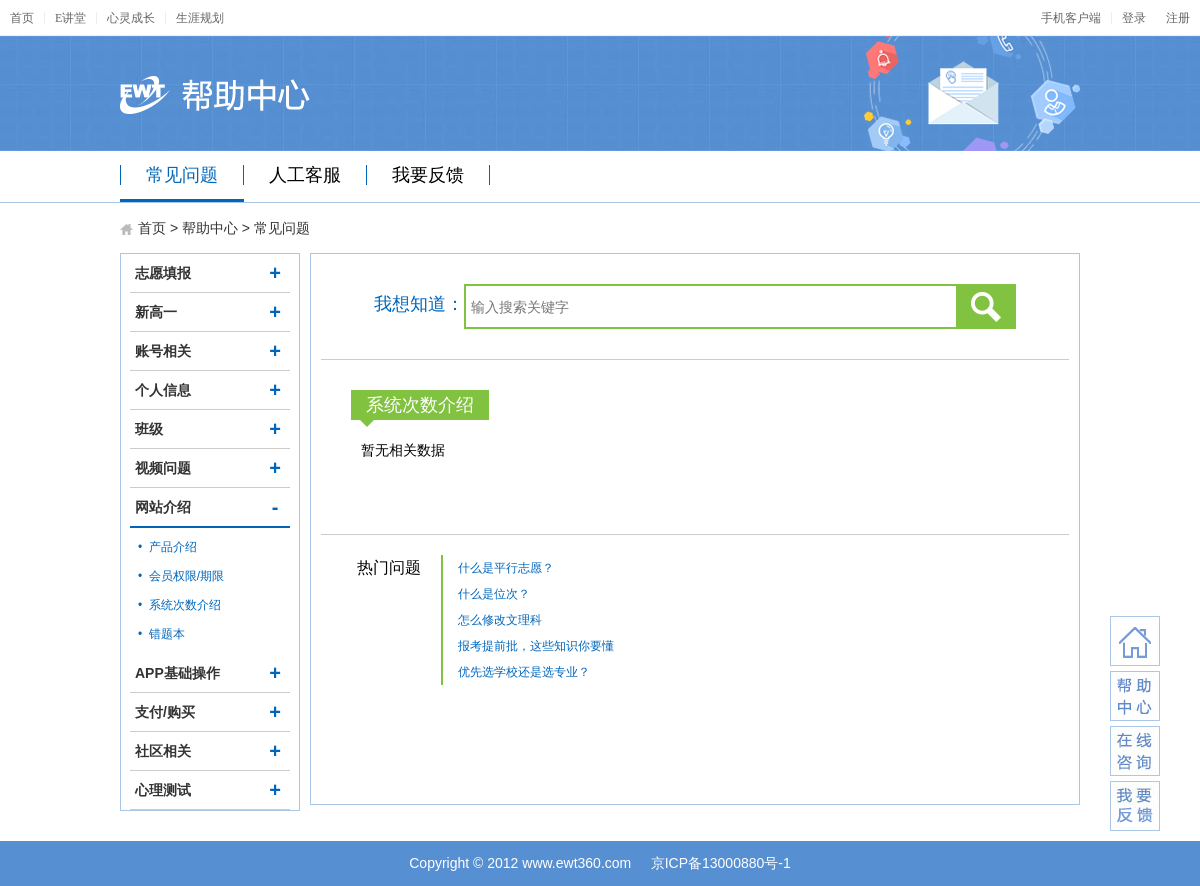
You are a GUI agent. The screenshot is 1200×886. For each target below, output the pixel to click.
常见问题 (182, 175)
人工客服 (305, 175)
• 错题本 (161, 634)
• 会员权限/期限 (181, 576)
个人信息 (210, 390)
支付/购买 (210, 712)
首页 (22, 18)
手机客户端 (1071, 18)
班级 (210, 429)
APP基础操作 (210, 673)
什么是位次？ (494, 594)
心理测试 (210, 790)
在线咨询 (1135, 751)
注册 (1178, 18)
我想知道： (419, 304)
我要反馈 (428, 175)
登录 (1134, 18)
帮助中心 (210, 228)
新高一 (210, 312)
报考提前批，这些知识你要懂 (536, 646)
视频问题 (210, 468)
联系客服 (1135, 696)
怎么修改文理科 (500, 620)
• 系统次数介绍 (179, 605)
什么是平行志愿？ (506, 568)
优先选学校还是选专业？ (524, 672)
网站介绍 (210, 507)
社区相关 (210, 751)
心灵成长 (131, 18)
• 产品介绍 (167, 547)
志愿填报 (210, 273)
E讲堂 (70, 18)
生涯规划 (200, 18)
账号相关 (210, 351)
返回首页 (1135, 641)
